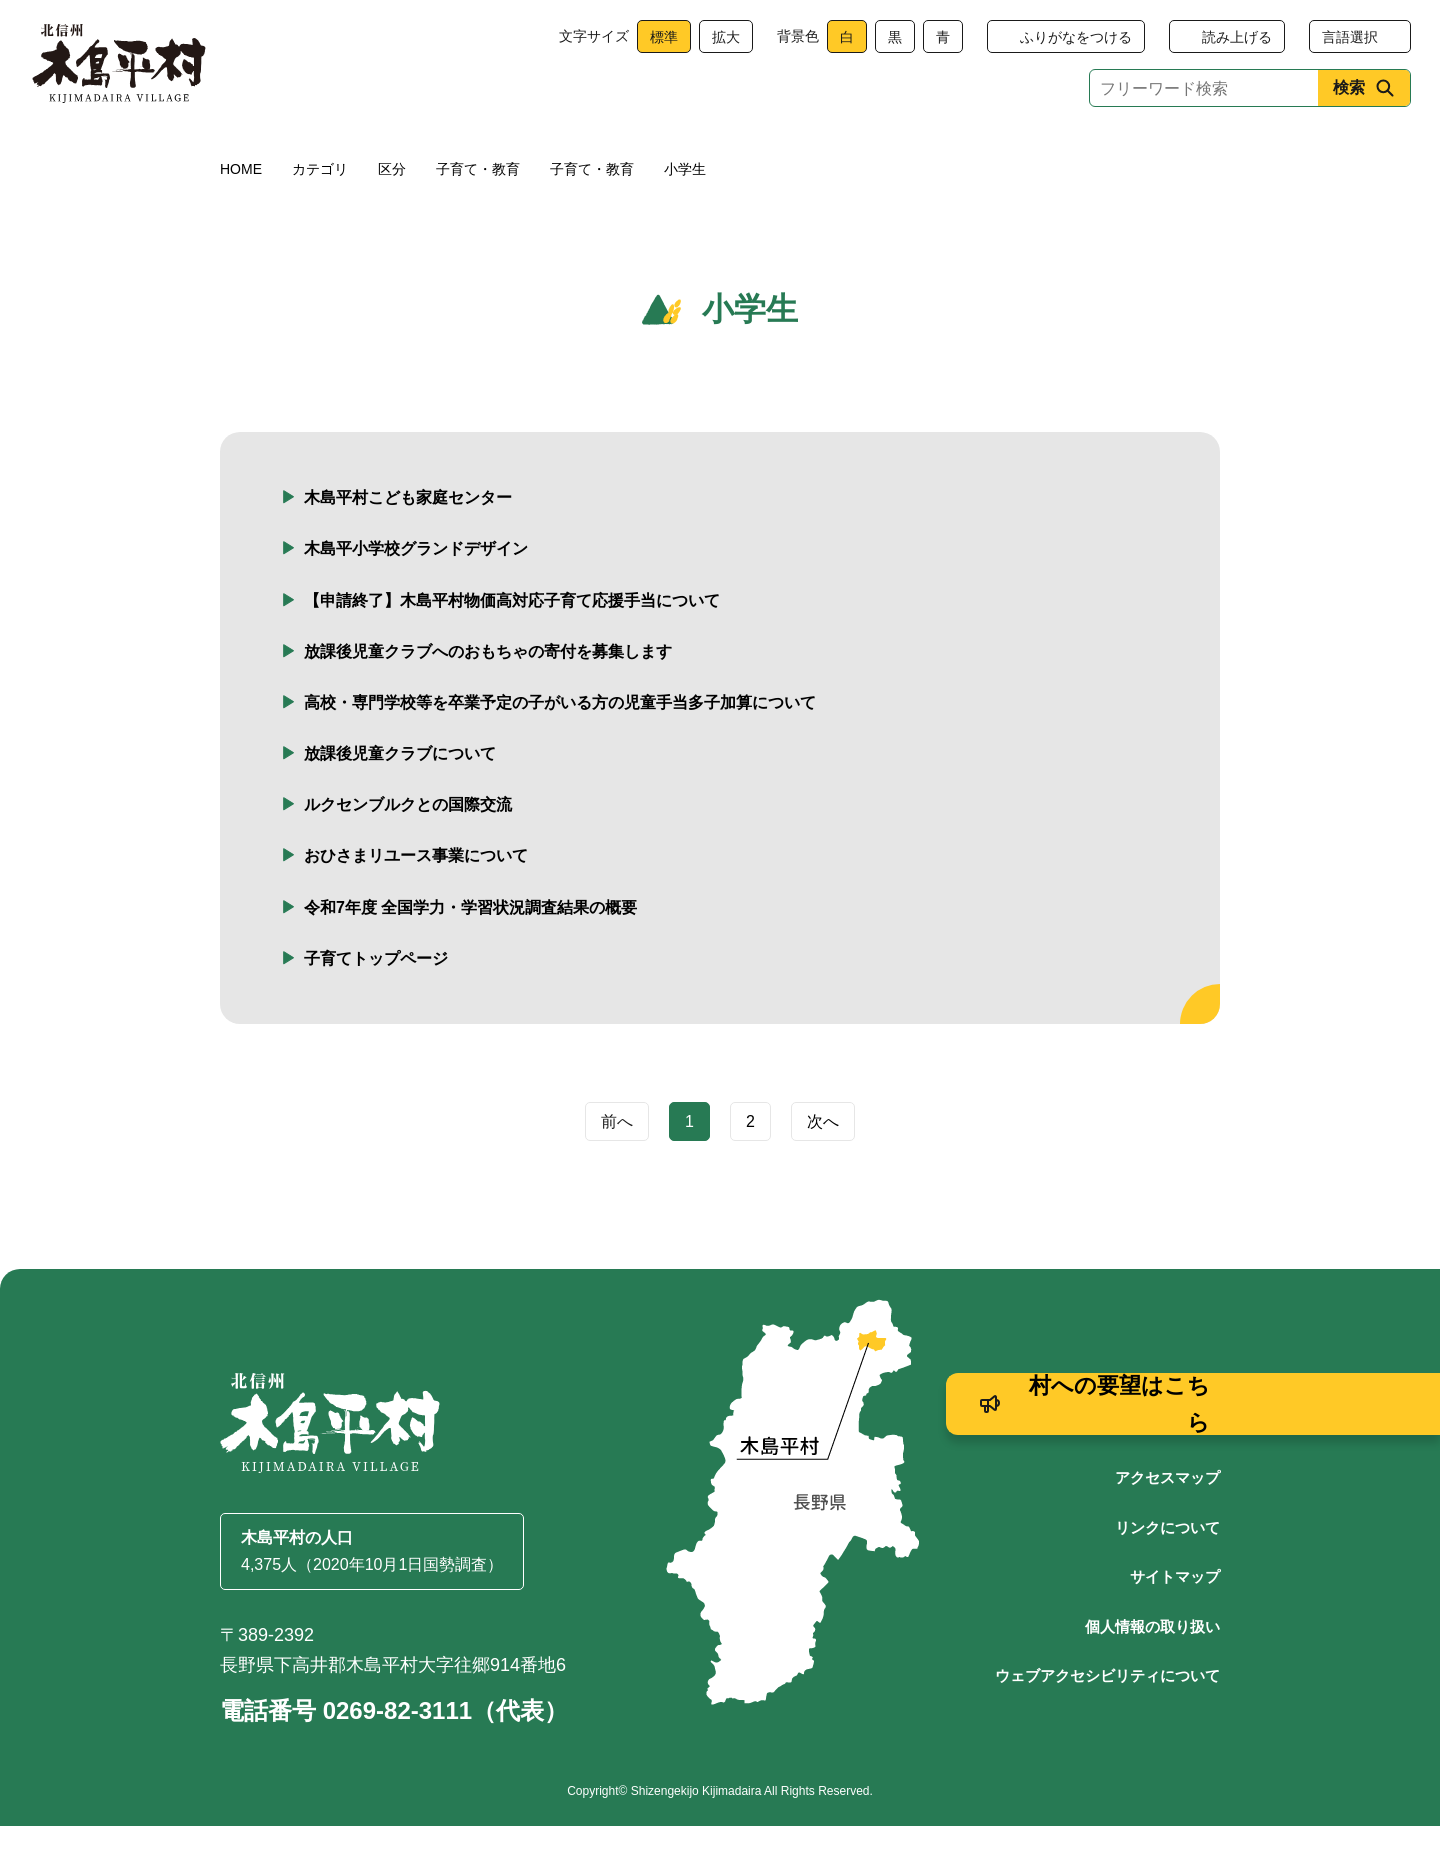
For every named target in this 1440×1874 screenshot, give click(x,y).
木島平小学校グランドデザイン (416, 596)
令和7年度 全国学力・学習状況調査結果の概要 (470, 955)
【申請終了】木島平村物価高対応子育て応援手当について (512, 648)
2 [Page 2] (750, 1169)
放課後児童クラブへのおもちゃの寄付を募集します (488, 699)
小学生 (685, 217)
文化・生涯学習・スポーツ (943, 152)
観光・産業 (741, 152)
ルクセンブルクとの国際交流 (408, 852)
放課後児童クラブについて (400, 801)
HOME (241, 217)
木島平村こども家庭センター (408, 545)
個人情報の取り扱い (1152, 1674)
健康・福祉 (443, 152)
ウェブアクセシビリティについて (1107, 1723)
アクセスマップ (1167, 1525)
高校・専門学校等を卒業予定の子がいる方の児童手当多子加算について (560, 750)
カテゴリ (320, 217)
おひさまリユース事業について (416, 903)
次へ (823, 1169)
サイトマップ (1175, 1624)
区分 (392, 217)
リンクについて (1167, 1575)
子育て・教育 (592, 152)
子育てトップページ (376, 1006)
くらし (294, 152)
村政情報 (1146, 152)
